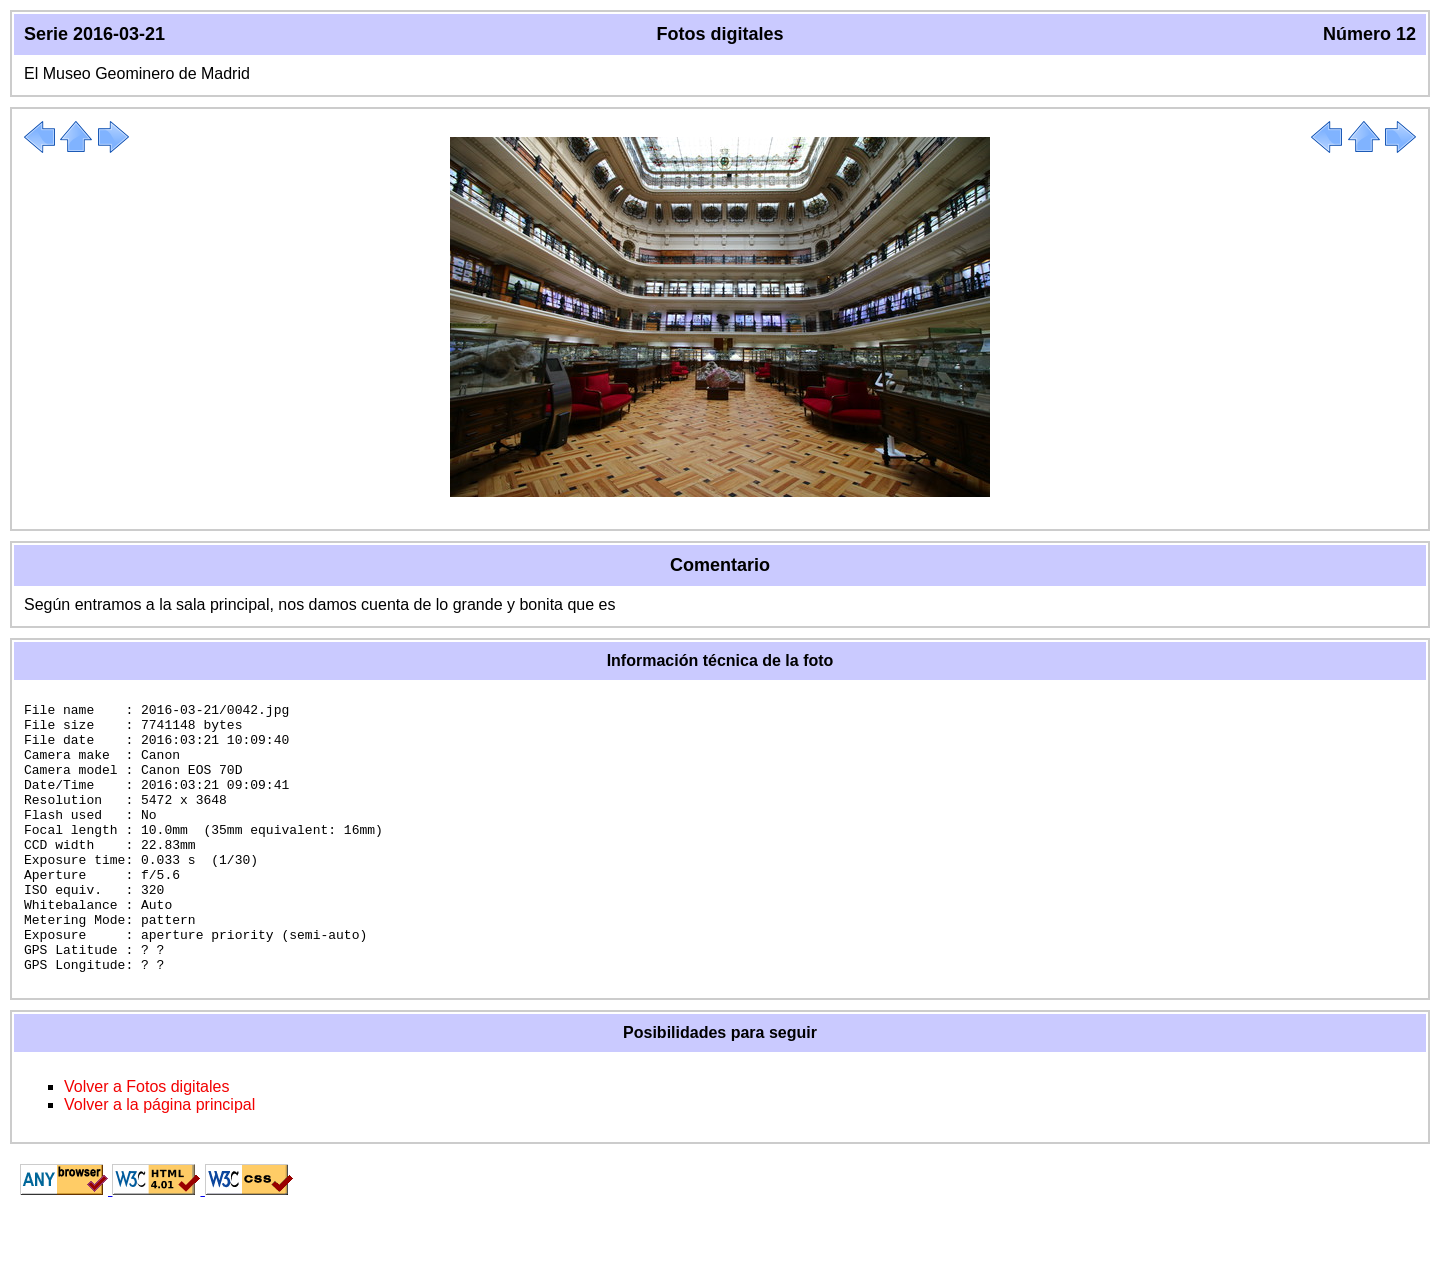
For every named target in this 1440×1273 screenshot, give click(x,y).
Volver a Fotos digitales (146, 1140)
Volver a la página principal (159, 1158)
